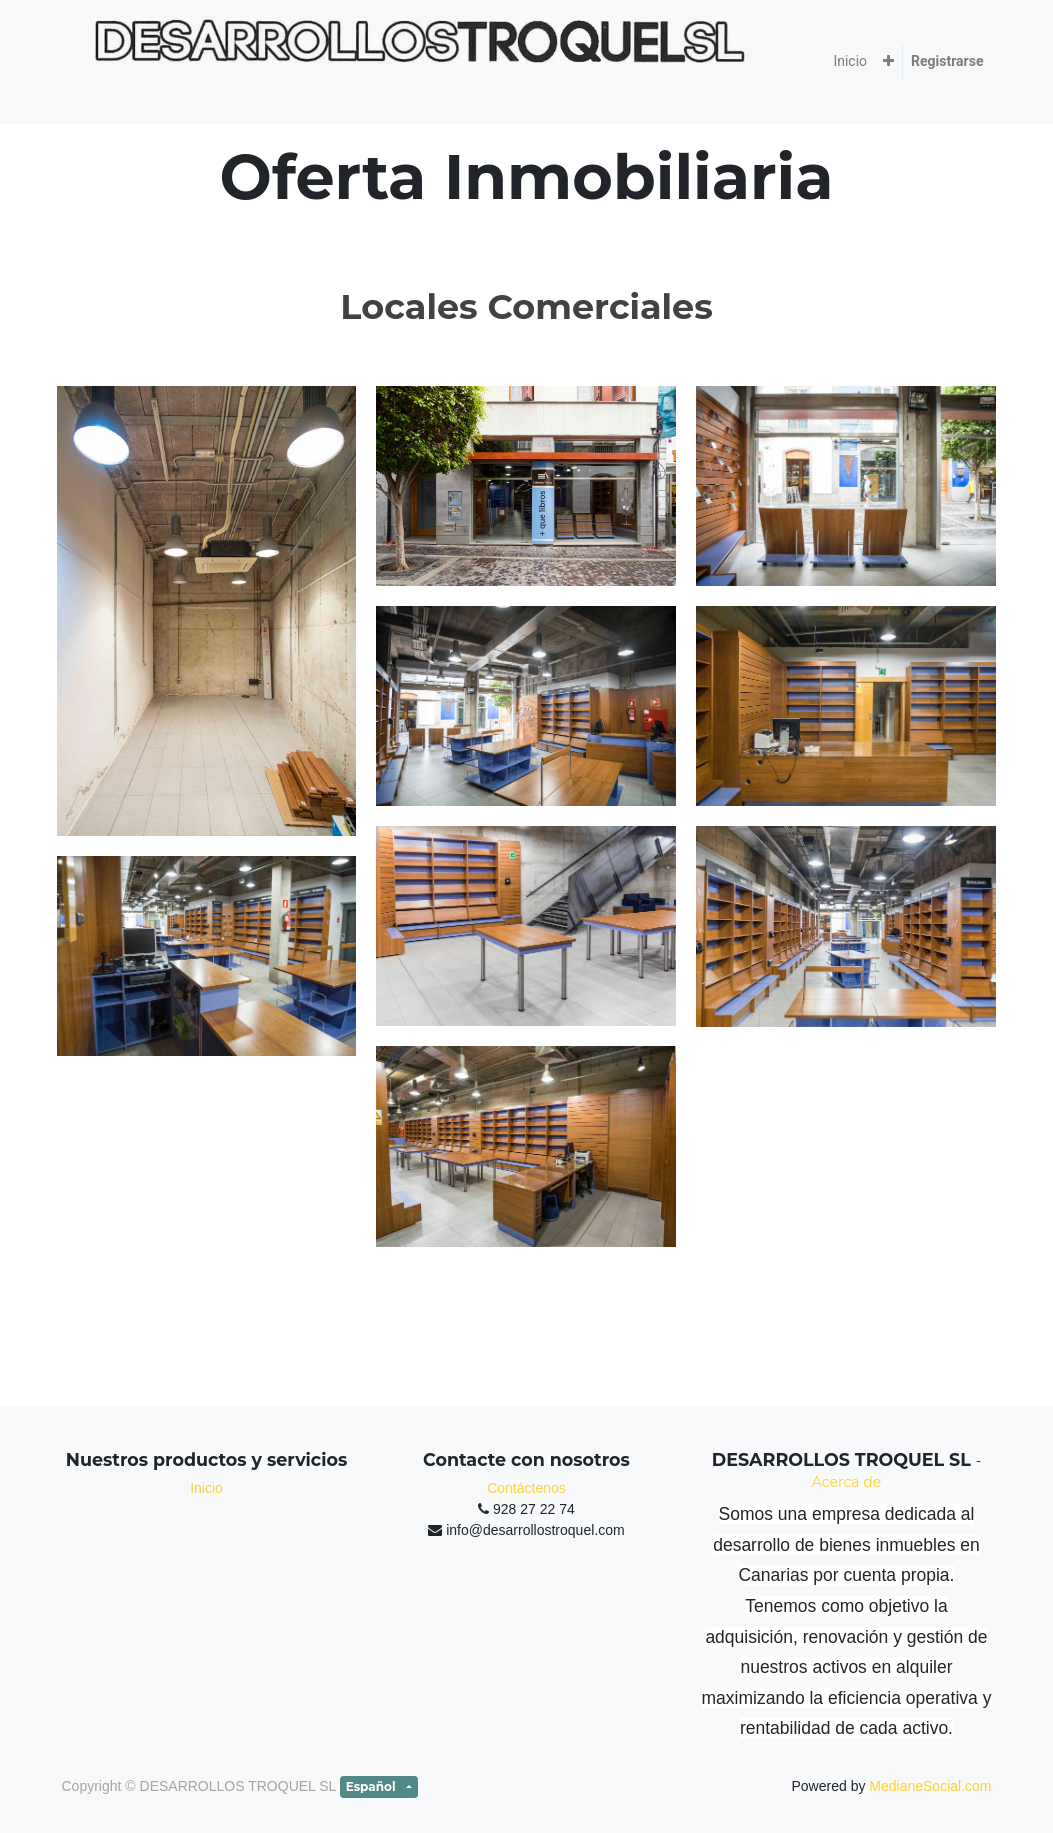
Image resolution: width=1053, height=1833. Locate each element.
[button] (888, 61)
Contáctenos (526, 1488)
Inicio (206, 1488)
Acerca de (846, 1482)
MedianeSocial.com (930, 1786)
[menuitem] (850, 61)
